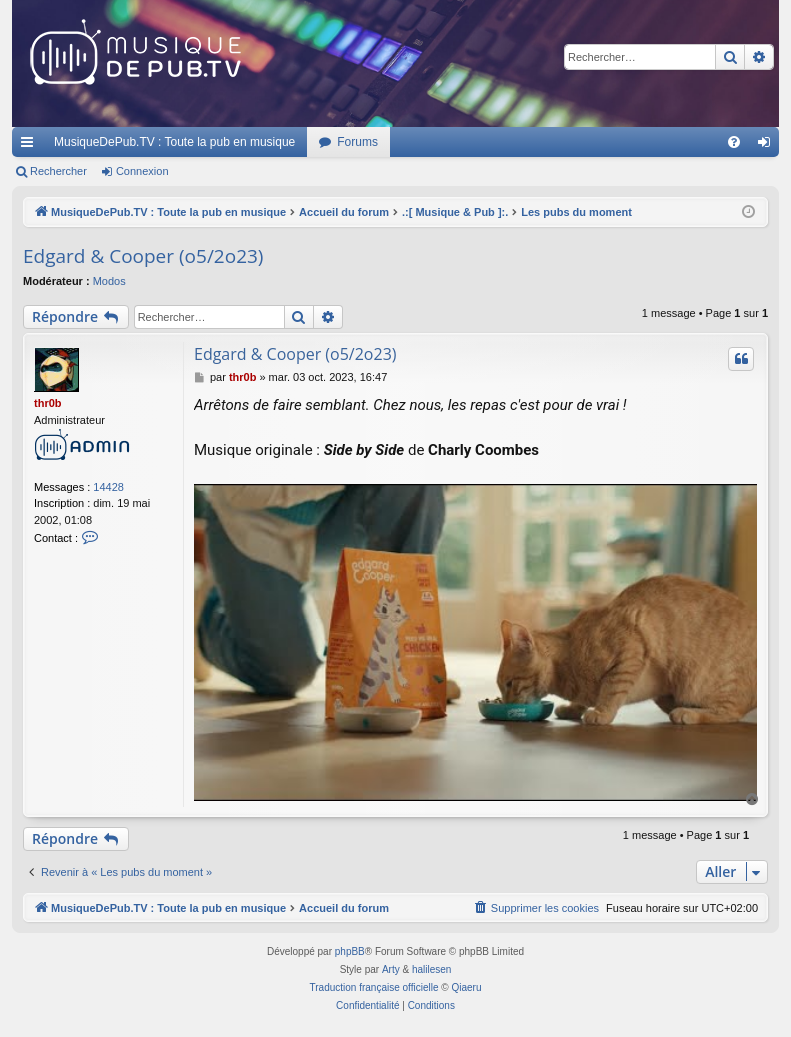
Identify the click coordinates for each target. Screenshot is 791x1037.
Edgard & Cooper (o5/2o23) (143, 256)
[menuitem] (734, 142)
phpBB (350, 951)
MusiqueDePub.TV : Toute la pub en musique (174, 142)
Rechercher (58, 171)
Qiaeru (466, 987)
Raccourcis (31, 146)
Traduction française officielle (374, 987)
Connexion (142, 171)
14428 (108, 487)
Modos (109, 281)
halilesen (431, 969)
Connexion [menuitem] (768, 146)
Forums (357, 142)
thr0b (48, 403)
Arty (391, 969)
